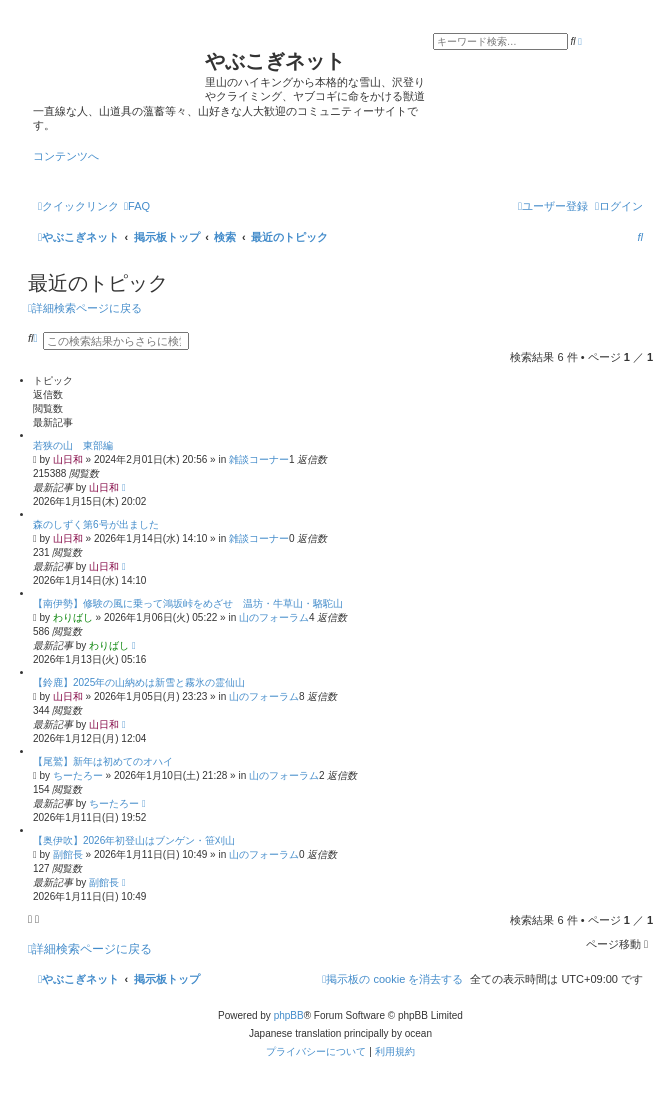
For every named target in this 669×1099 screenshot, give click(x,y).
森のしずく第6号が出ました (96, 524)
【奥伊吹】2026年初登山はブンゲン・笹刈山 (134, 840)
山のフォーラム (274, 617)
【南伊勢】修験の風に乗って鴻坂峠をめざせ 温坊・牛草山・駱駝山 (188, 603)
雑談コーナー (259, 459)
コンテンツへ (66, 156)
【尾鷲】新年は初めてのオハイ (103, 761)
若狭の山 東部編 (73, 445)
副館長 (68, 854)
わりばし (73, 617)
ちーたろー (78, 775)
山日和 (68, 459)
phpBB (289, 1015)
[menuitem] (137, 206)
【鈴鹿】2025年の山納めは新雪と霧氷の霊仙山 (139, 682)
